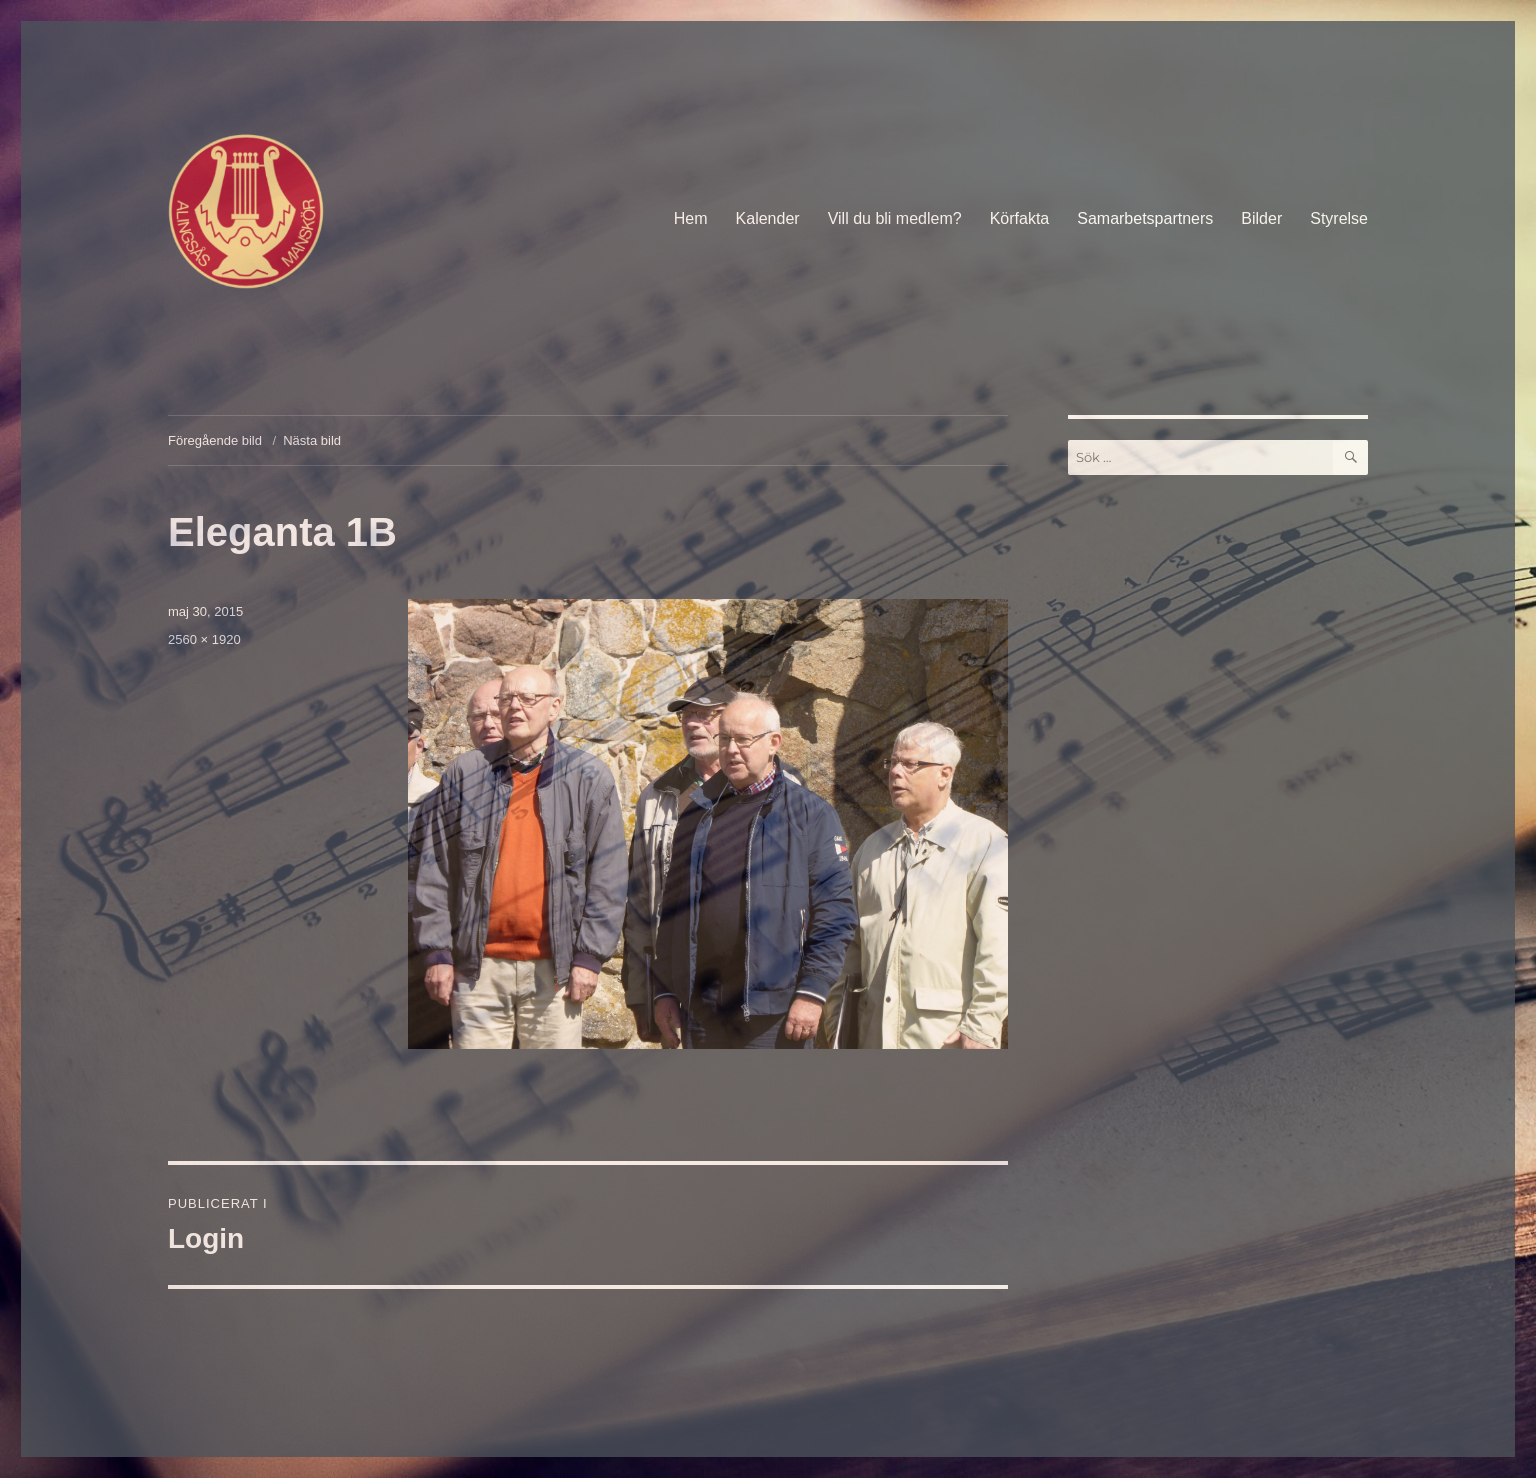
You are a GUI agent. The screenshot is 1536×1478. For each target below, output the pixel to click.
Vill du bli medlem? (895, 218)
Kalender (768, 218)
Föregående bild (215, 440)
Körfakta (1020, 218)
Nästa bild (312, 440)
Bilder (1261, 218)
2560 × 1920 (204, 639)
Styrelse (1339, 218)
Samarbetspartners (1145, 218)
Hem (691, 218)
